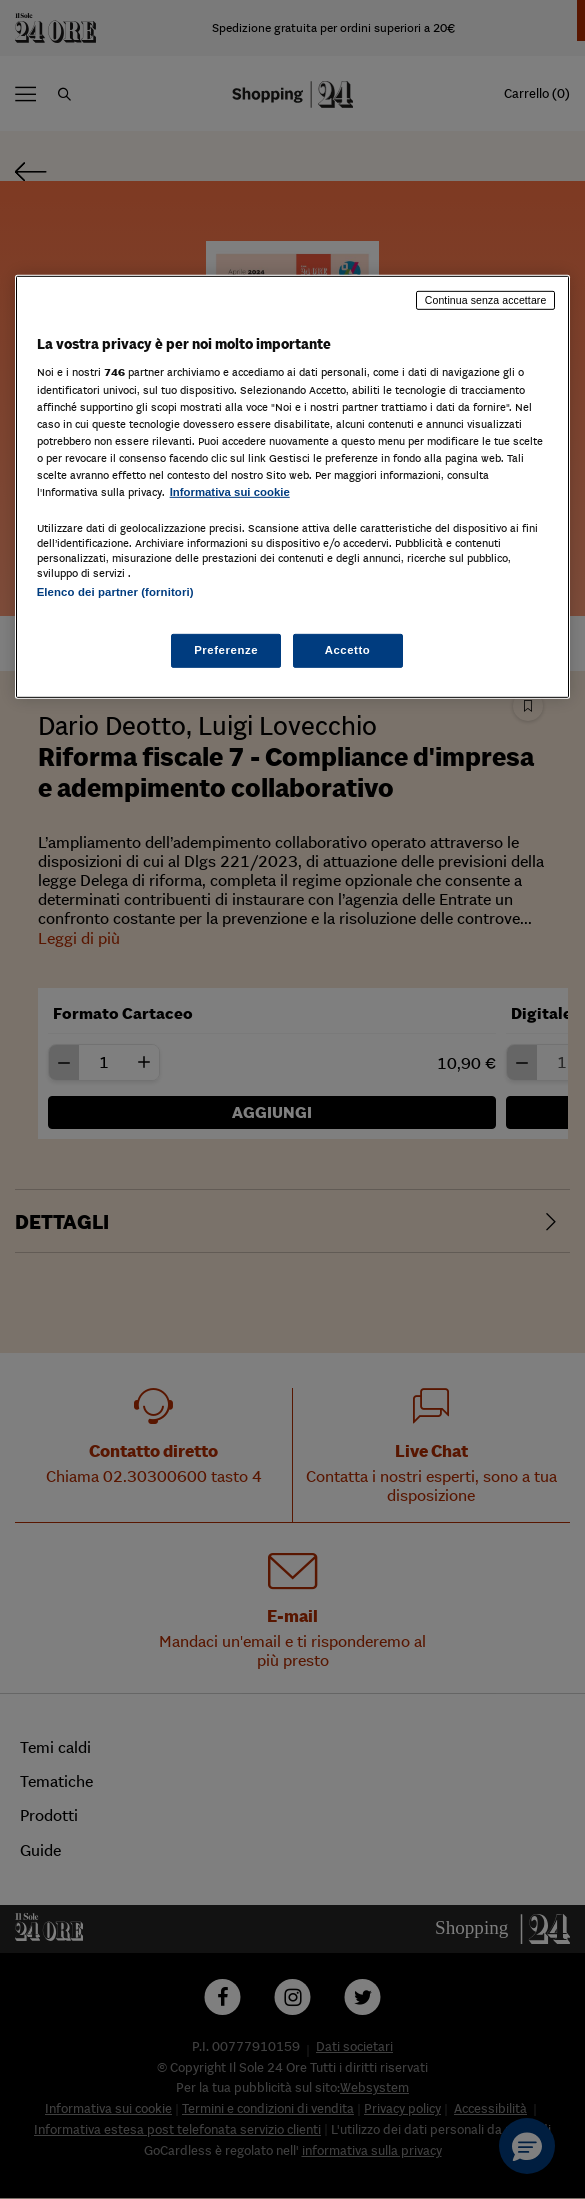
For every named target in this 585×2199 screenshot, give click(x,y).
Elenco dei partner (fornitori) (115, 592)
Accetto (348, 650)
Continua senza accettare (486, 300)
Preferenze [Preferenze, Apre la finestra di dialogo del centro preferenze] (226, 650)
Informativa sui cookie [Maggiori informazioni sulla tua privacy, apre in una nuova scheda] (230, 492)
